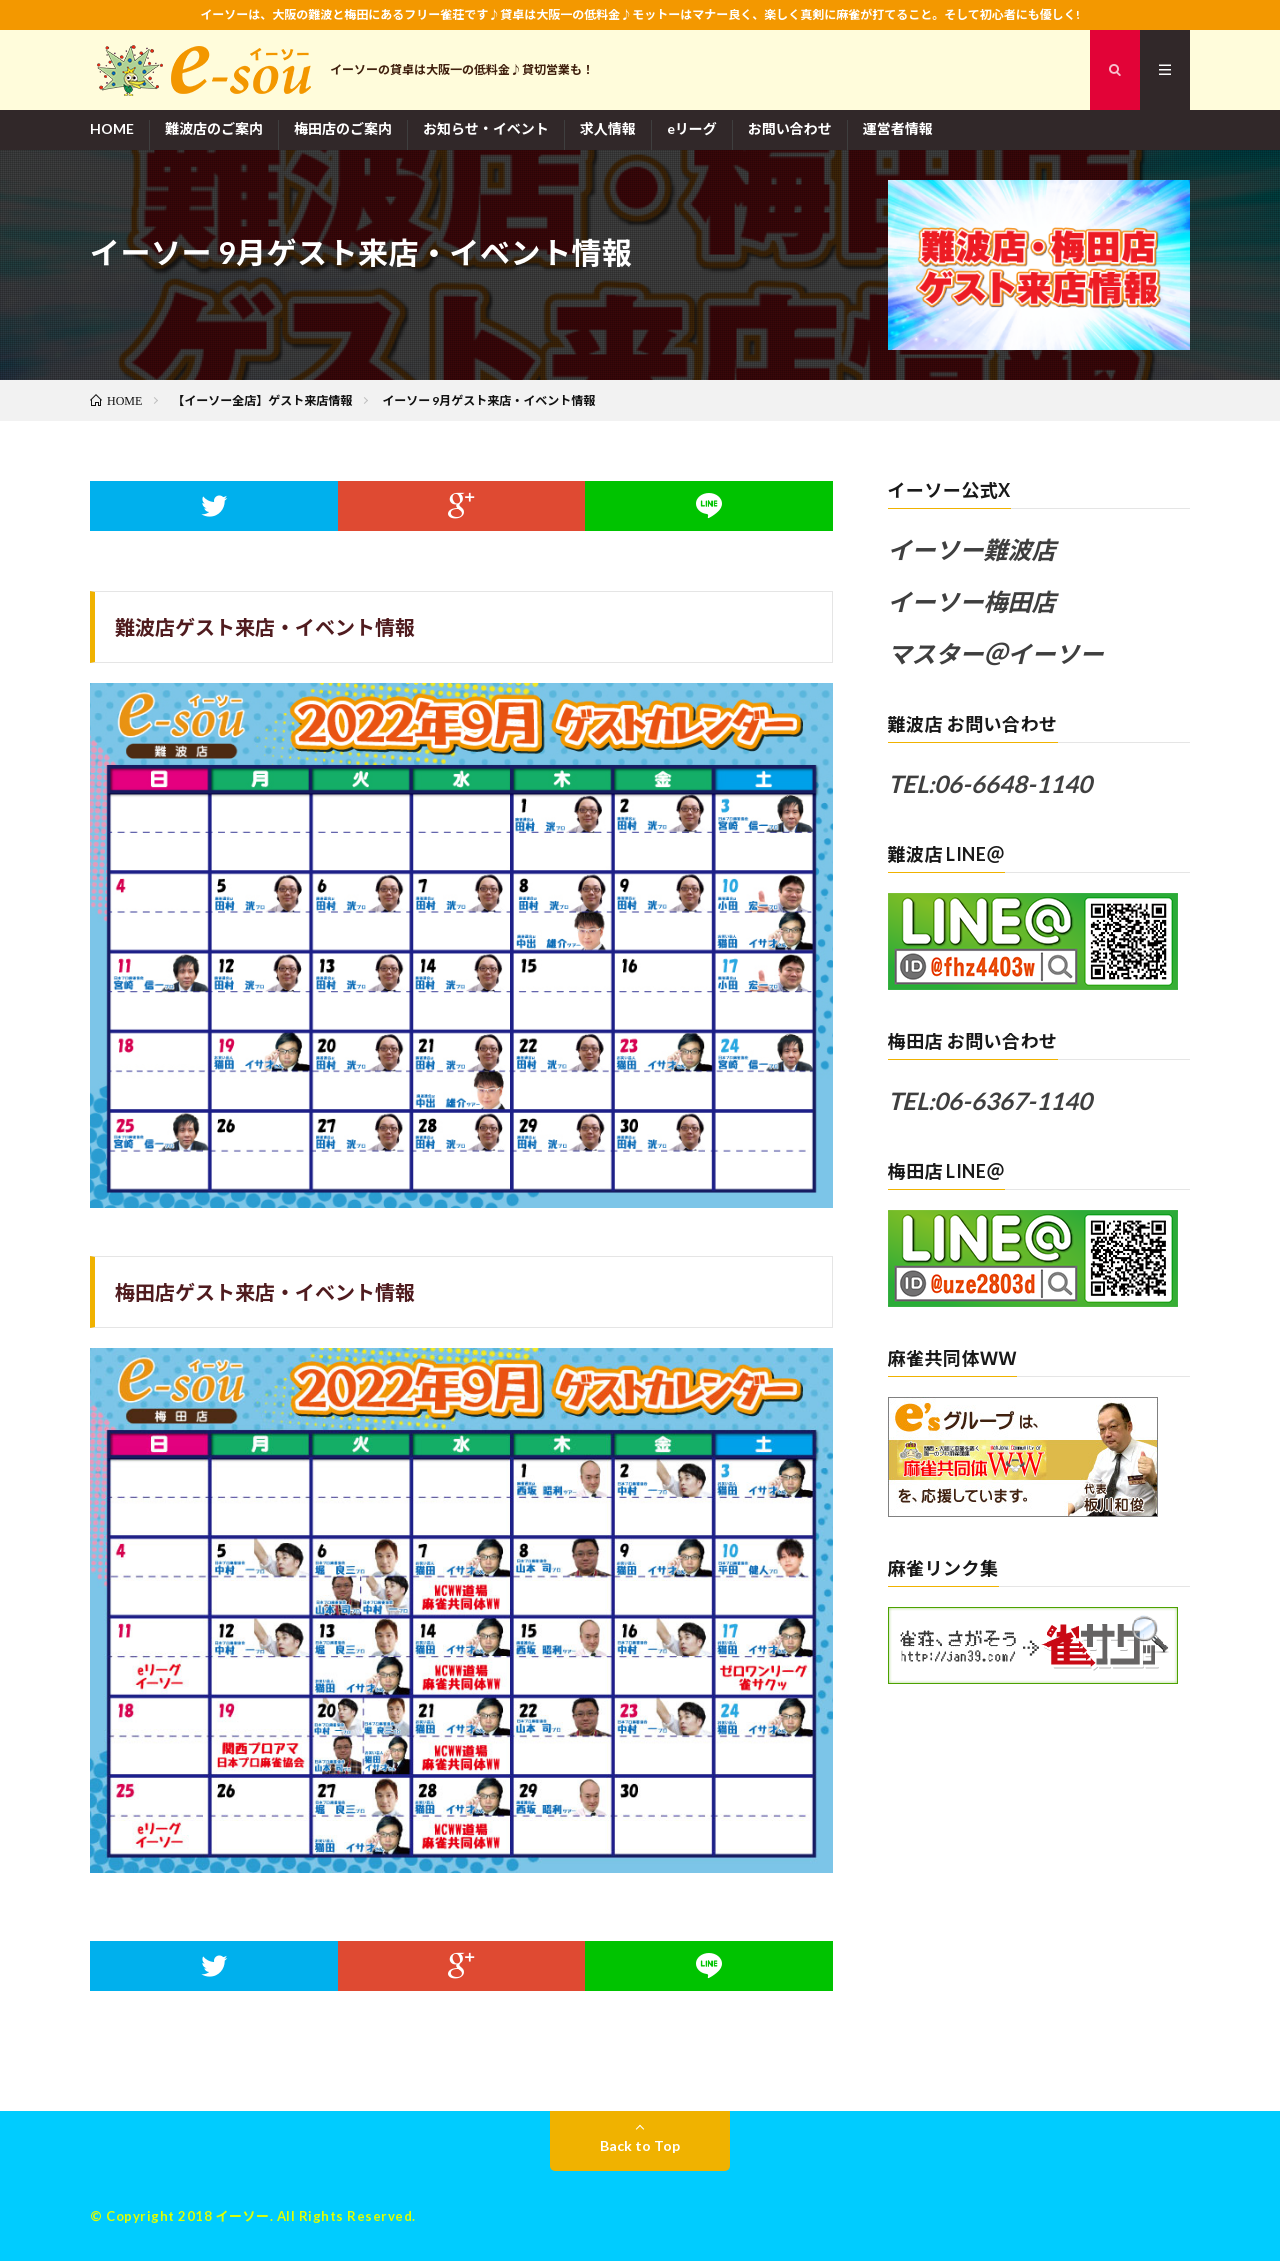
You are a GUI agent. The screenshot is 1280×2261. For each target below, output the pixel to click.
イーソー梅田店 (972, 601)
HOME (112, 128)
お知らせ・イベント (486, 128)
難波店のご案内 (214, 128)
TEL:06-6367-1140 (990, 1100)
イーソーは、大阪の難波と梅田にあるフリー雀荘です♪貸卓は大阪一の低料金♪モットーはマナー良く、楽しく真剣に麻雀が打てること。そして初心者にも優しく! (640, 14)
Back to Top (640, 2145)
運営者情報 (898, 128)
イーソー (243, 2216)
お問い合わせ (790, 128)
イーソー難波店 (972, 549)
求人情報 (608, 128)
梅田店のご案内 (343, 128)
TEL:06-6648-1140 (990, 783)
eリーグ (692, 128)
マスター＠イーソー (996, 653)
